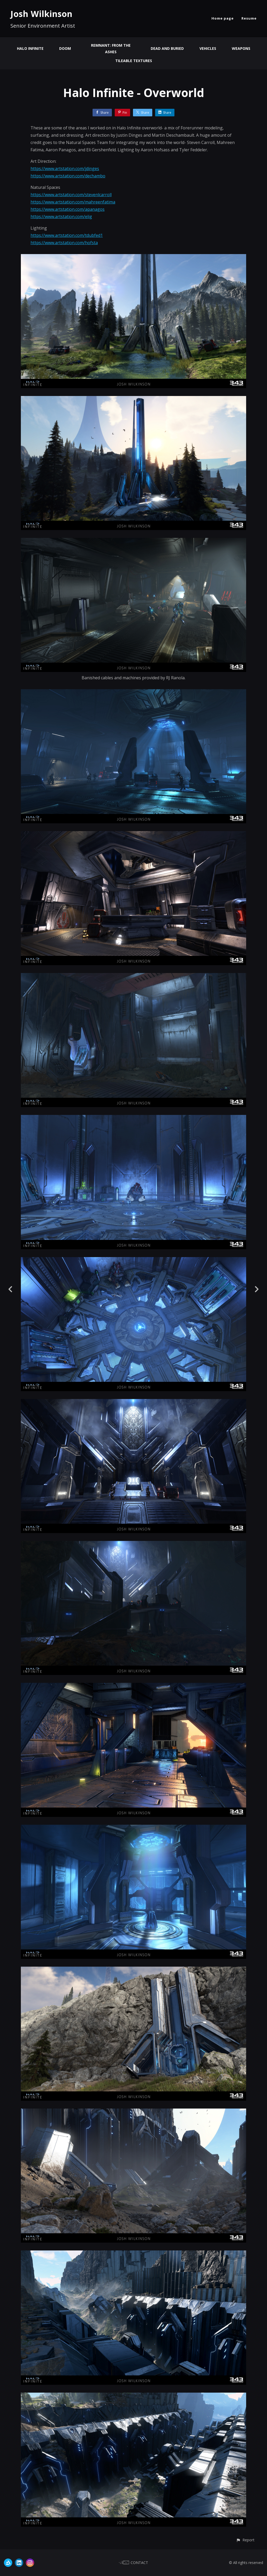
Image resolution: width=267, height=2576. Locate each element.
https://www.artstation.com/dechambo (68, 176)
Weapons (241, 48)
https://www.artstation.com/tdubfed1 (67, 235)
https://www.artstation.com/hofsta (64, 242)
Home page (222, 18)
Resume (249, 18)
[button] (245, 2540)
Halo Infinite (30, 48)
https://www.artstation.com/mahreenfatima (73, 202)
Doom (65, 48)
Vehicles (207, 48)
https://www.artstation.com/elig (61, 216)
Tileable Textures (133, 60)
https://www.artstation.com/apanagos (68, 209)
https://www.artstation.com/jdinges (65, 168)
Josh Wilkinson (41, 13)
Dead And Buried (167, 48)
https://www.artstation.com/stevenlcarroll (71, 194)
